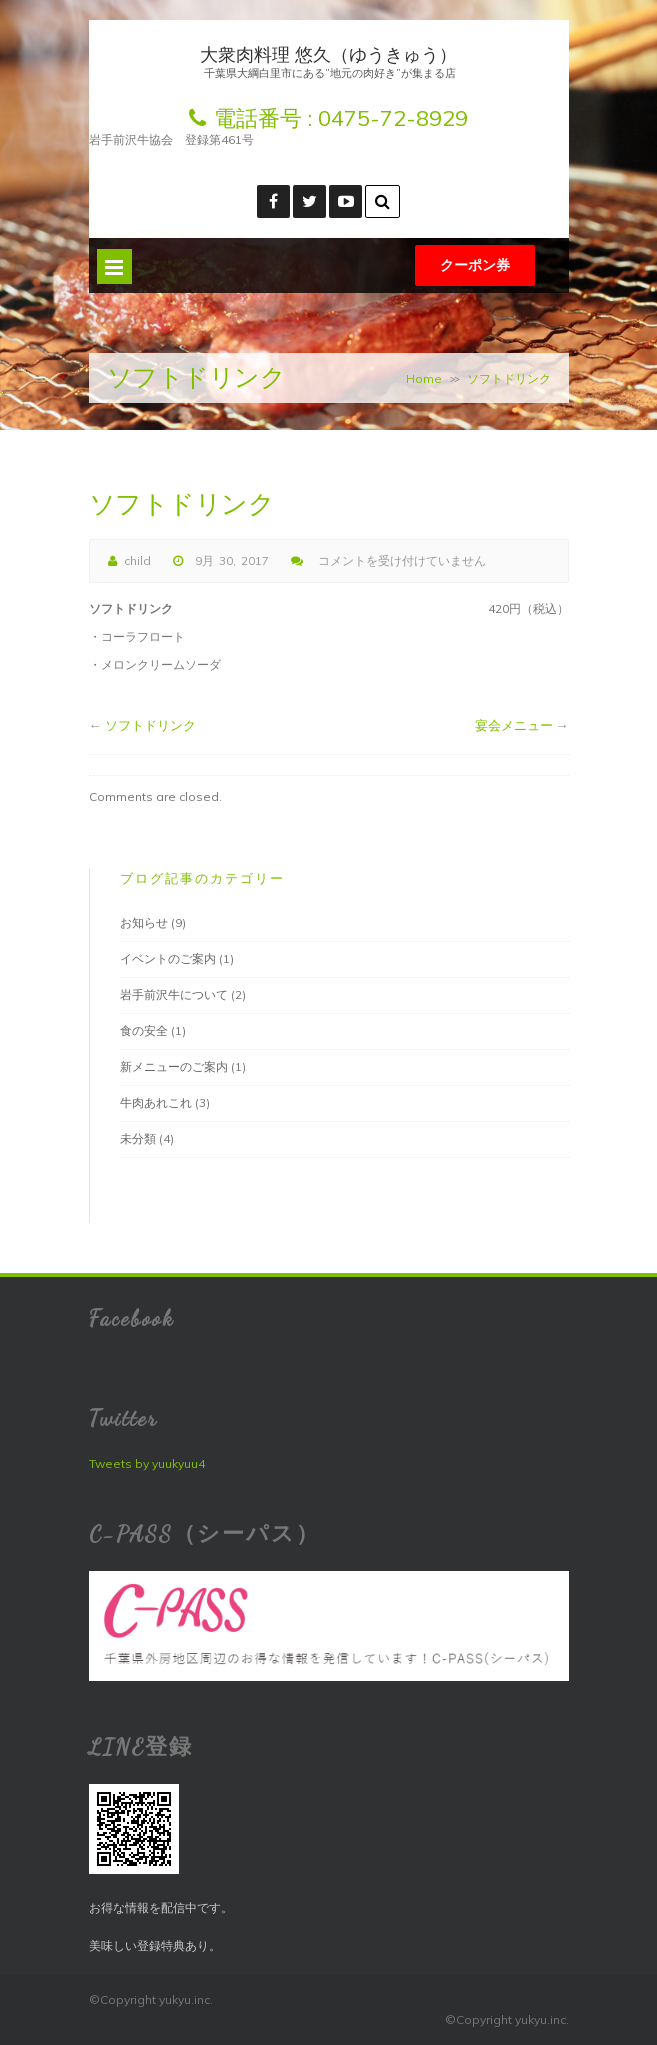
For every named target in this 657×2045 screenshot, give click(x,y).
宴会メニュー (514, 725)
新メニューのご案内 (174, 1066)
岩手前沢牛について (174, 994)
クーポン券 (475, 265)
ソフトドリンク (150, 725)
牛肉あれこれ (156, 1102)
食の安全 (144, 1030)
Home (424, 378)
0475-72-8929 (393, 118)
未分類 (138, 1138)
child (137, 560)
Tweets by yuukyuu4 (147, 1463)
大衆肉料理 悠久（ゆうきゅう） (328, 54)
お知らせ (144, 922)
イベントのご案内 (168, 958)
